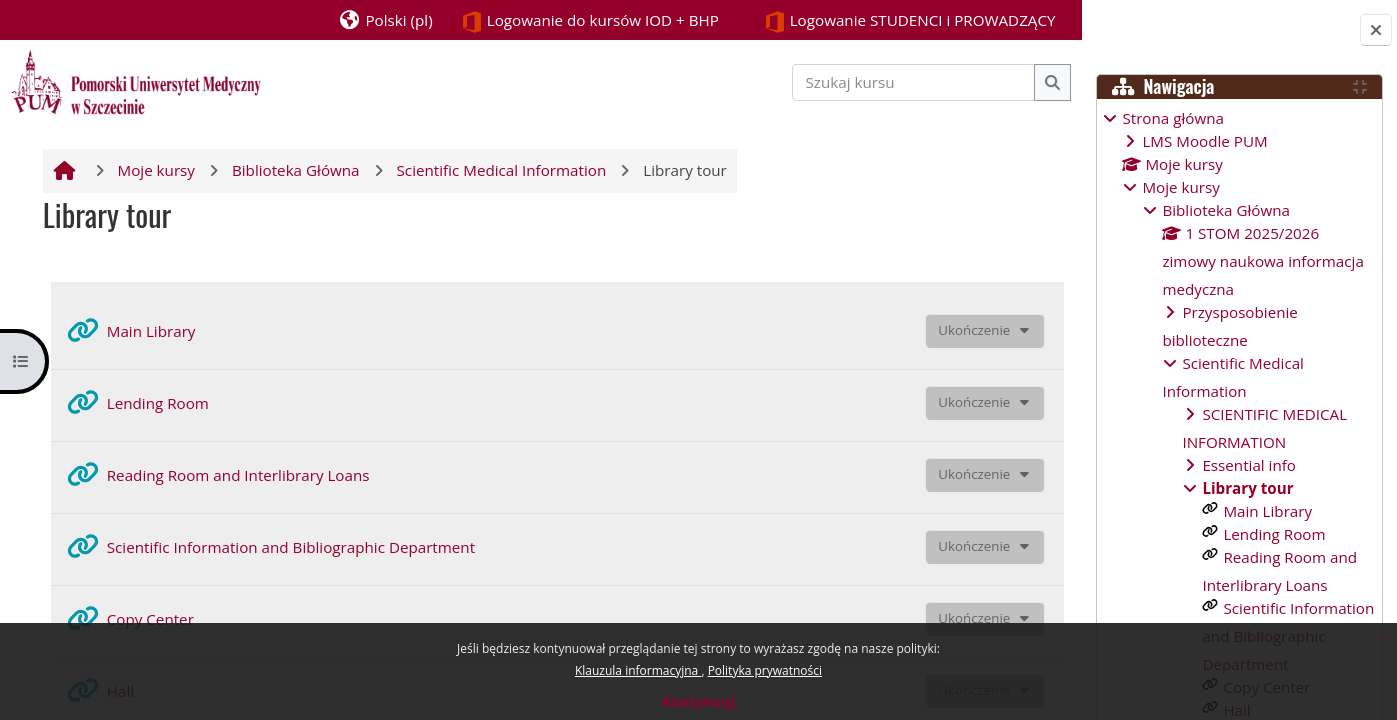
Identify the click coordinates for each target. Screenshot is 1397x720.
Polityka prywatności (765, 670)
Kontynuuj (698, 701)
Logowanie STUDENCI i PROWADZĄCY (897, 21)
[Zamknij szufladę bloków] (1376, 30)
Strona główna (1173, 118)
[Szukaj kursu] (902, 82)
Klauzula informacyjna (638, 670)
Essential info (1249, 465)
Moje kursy (1180, 187)
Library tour (1247, 488)
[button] (372, 19)
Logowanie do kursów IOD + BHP (578, 21)
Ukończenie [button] (963, 330)
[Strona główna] (136, 80)
